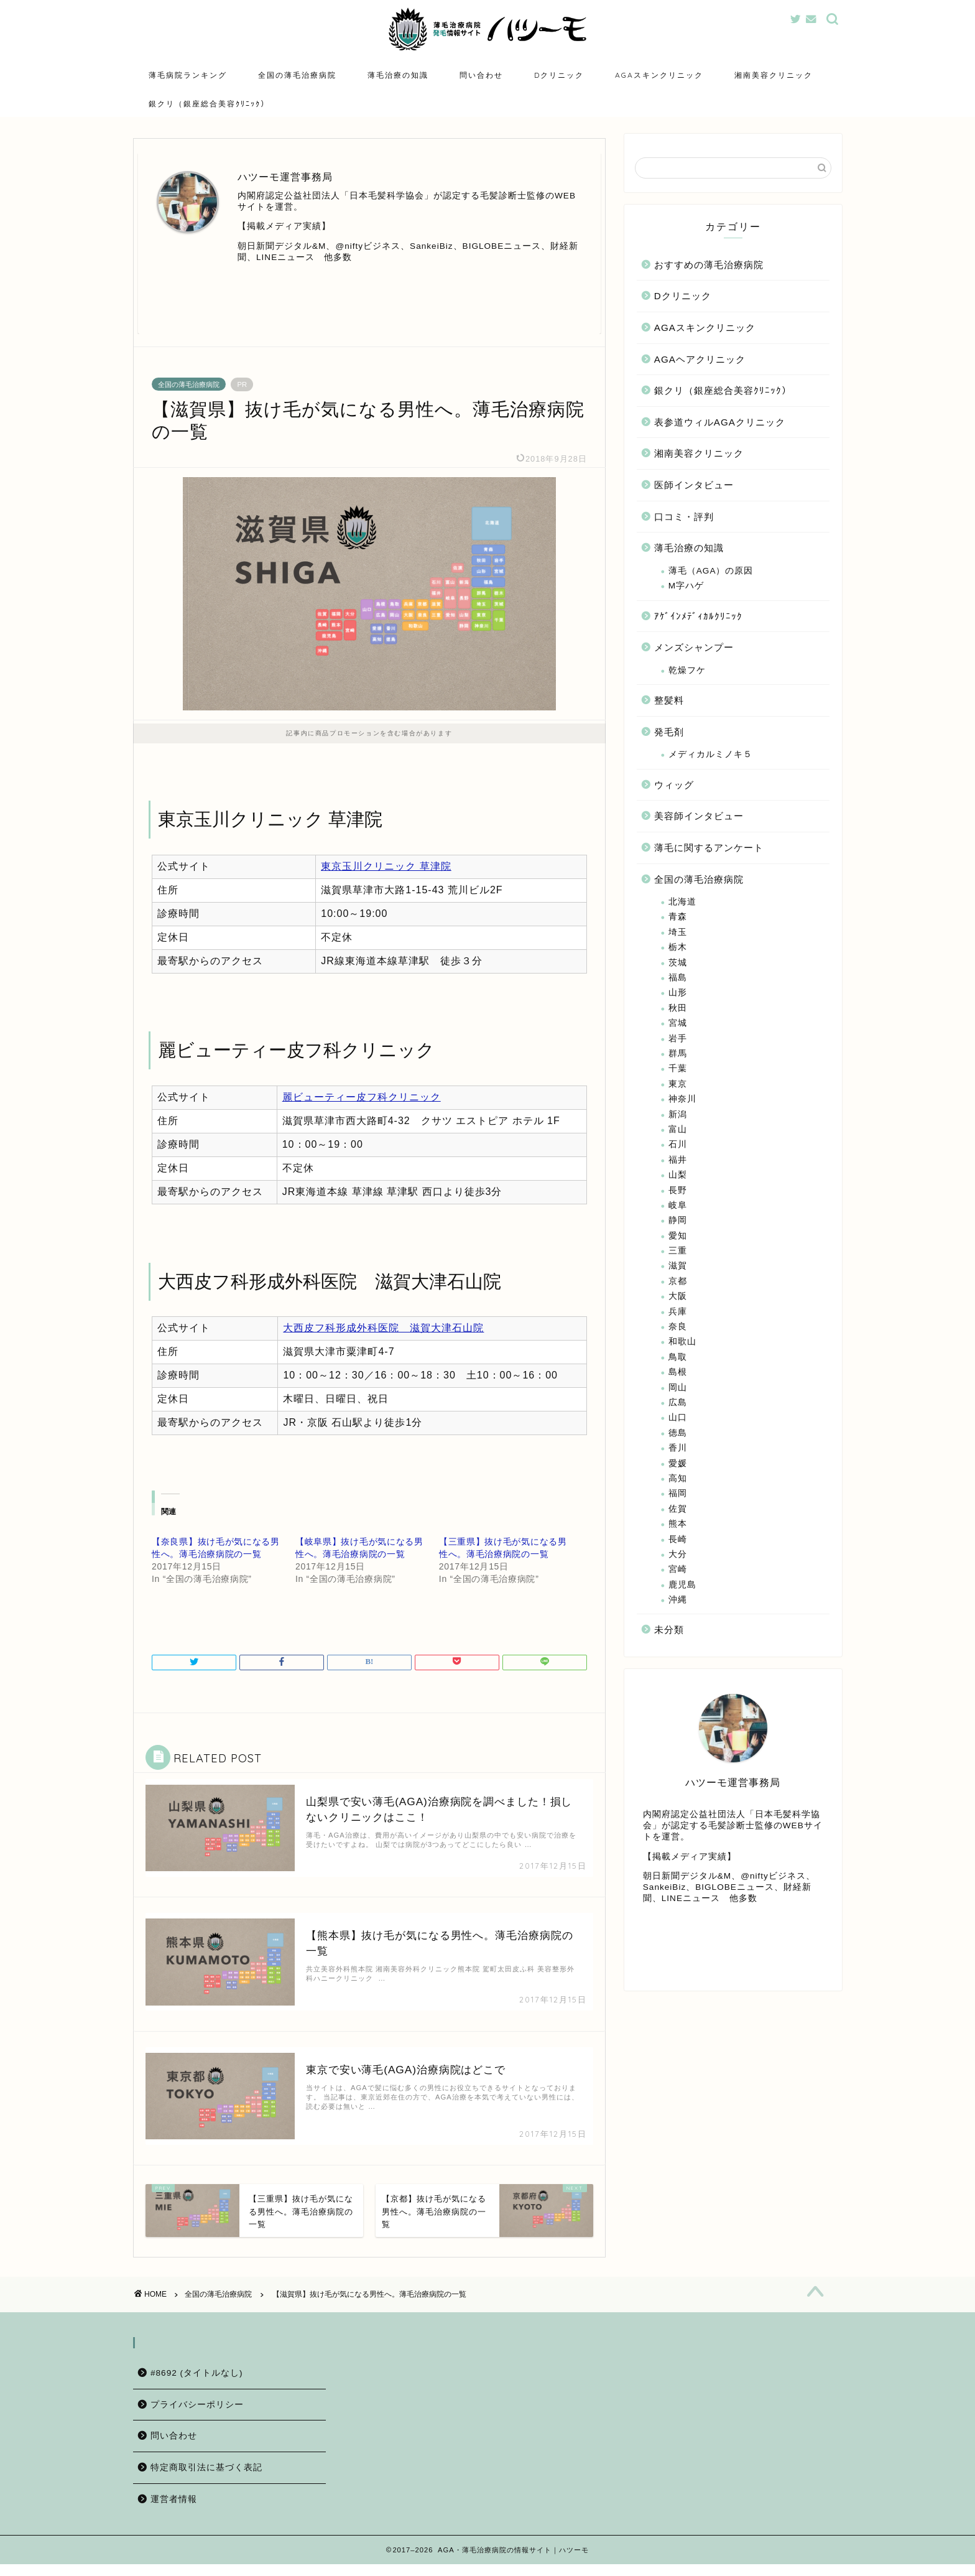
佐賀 (677, 1510)
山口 (677, 1420)
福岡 (677, 1495)
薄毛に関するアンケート (709, 849)
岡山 (677, 1389)
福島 (677, 979)
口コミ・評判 (684, 518)
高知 (677, 1480)
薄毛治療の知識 (397, 75)
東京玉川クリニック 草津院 (386, 868)
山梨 (677, 1176)
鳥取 (677, 1359)
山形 (677, 995)
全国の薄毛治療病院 (297, 75)
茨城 (677, 964)
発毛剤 (669, 733)
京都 (677, 1283)
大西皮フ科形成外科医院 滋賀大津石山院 (383, 1330)
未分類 (669, 1632)
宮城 (677, 1025)
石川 (677, 1146)
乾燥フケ (687, 672)
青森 (677, 919)
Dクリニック (559, 75)
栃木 (677, 949)
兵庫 (677, 1313)
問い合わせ (481, 75)
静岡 (677, 1222)
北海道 (682, 903)
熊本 (677, 1525)
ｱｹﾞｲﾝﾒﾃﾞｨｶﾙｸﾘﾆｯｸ (698, 618)
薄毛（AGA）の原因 (711, 572)
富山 (677, 1131)
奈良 (677, 1328)
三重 (677, 1252)
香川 (677, 1449)
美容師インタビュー (699, 818)
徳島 (677, 1434)
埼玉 (677, 934)
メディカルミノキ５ (710, 756)
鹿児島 (682, 1586)
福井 (677, 1161)
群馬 (677, 1055)
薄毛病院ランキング (188, 75)
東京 (677, 1085)
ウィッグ (674, 786)
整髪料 (669, 702)
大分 (677, 1556)
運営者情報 (173, 2511)
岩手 (677, 1040)
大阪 (677, 1298)
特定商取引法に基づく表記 (206, 2479)
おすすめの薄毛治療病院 (709, 266)
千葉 (677, 1071)
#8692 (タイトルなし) (196, 2384)
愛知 (677, 1237)
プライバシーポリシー (197, 2416)
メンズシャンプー (694, 649)
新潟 (677, 1116)
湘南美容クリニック (773, 75)
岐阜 (677, 1207)
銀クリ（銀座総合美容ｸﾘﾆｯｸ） (209, 103)
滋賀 (677, 1268)
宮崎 (677, 1571)
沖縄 (677, 1601)
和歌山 (682, 1344)
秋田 (677, 1010)
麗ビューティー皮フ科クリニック (361, 1099)
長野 (677, 1192)
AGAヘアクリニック (700, 361)
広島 (677, 1404)
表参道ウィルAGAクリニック (719, 424)
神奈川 (682, 1100)
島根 (677, 1374)
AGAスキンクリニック (659, 75)
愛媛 (677, 1465)
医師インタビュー (694, 486)
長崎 (677, 1541)
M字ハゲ (686, 587)
